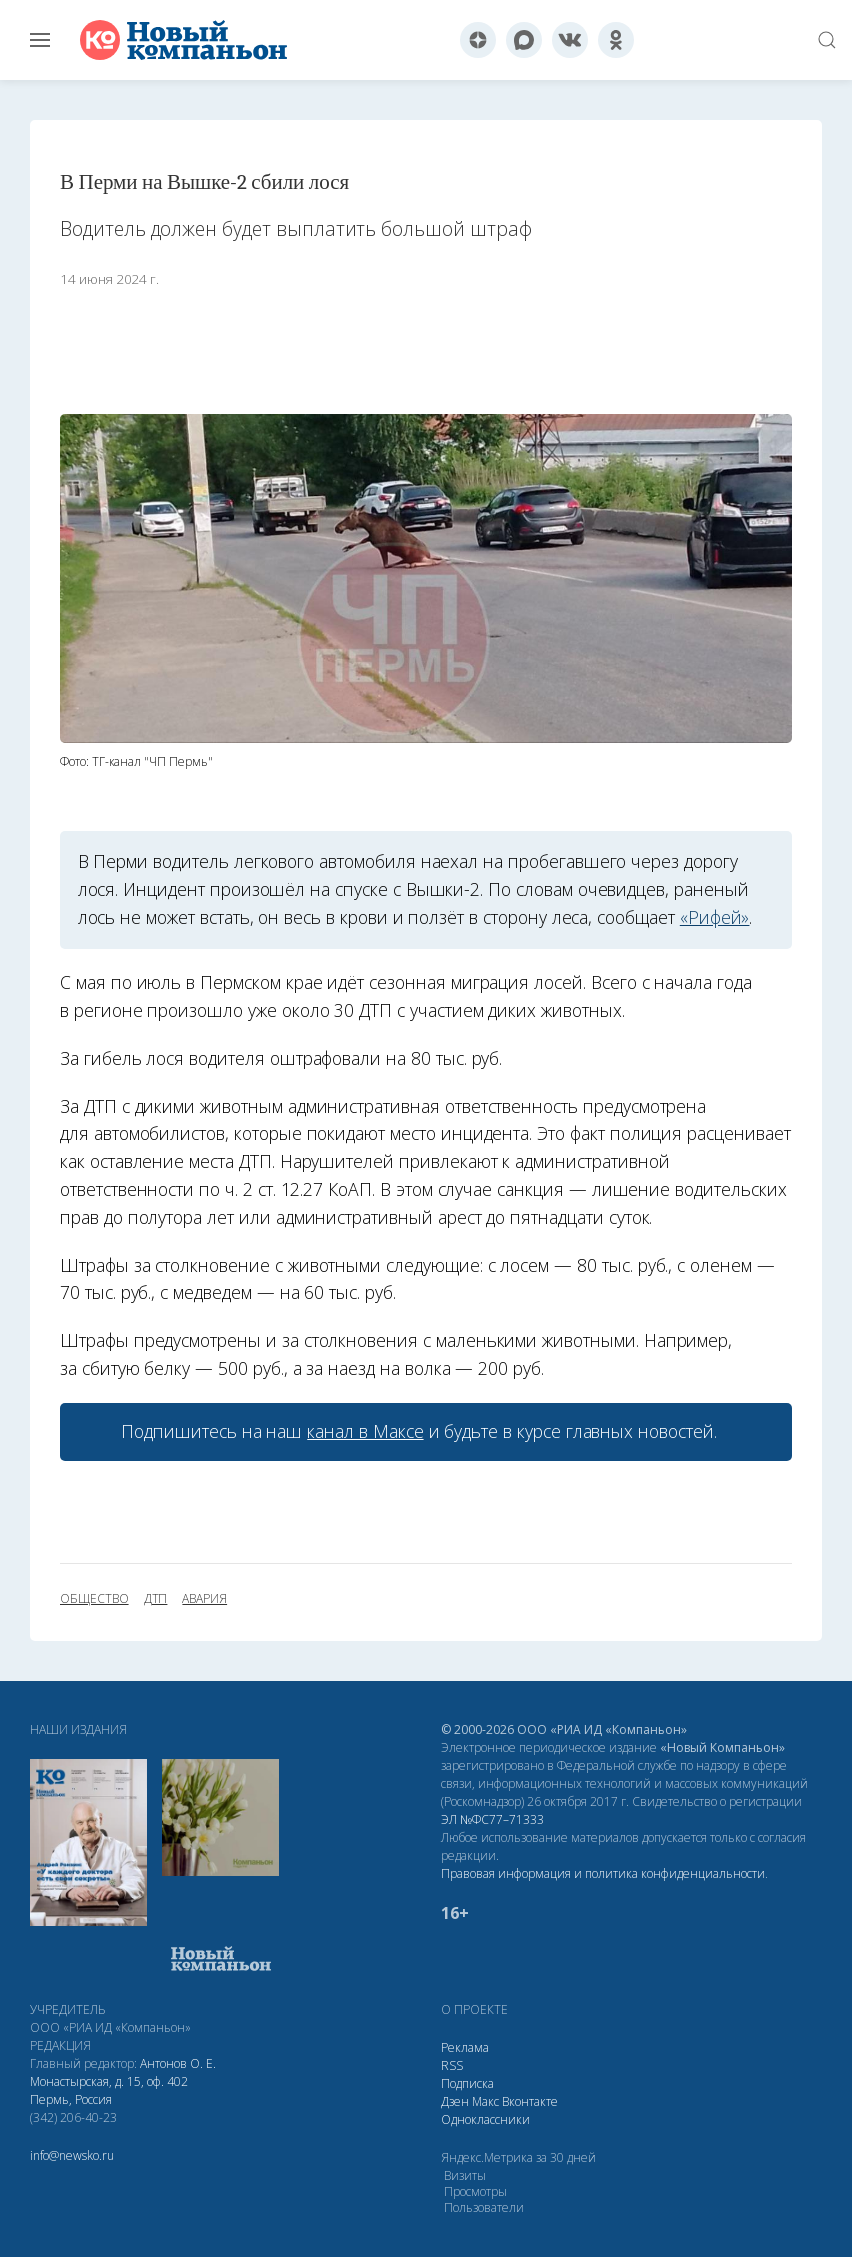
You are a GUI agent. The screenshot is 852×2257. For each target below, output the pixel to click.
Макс (485, 2101)
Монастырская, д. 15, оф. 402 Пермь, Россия (109, 2090)
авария (204, 1599)
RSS (452, 2065)
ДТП (156, 1599)
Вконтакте (530, 2101)
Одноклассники (485, 2119)
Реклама (465, 2047)
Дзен (455, 2101)
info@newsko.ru (72, 2155)
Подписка (467, 2083)
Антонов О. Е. (178, 2063)
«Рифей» (715, 917)
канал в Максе (365, 1431)
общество (94, 1599)
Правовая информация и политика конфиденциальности (603, 1873)
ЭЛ (492, 1819)
